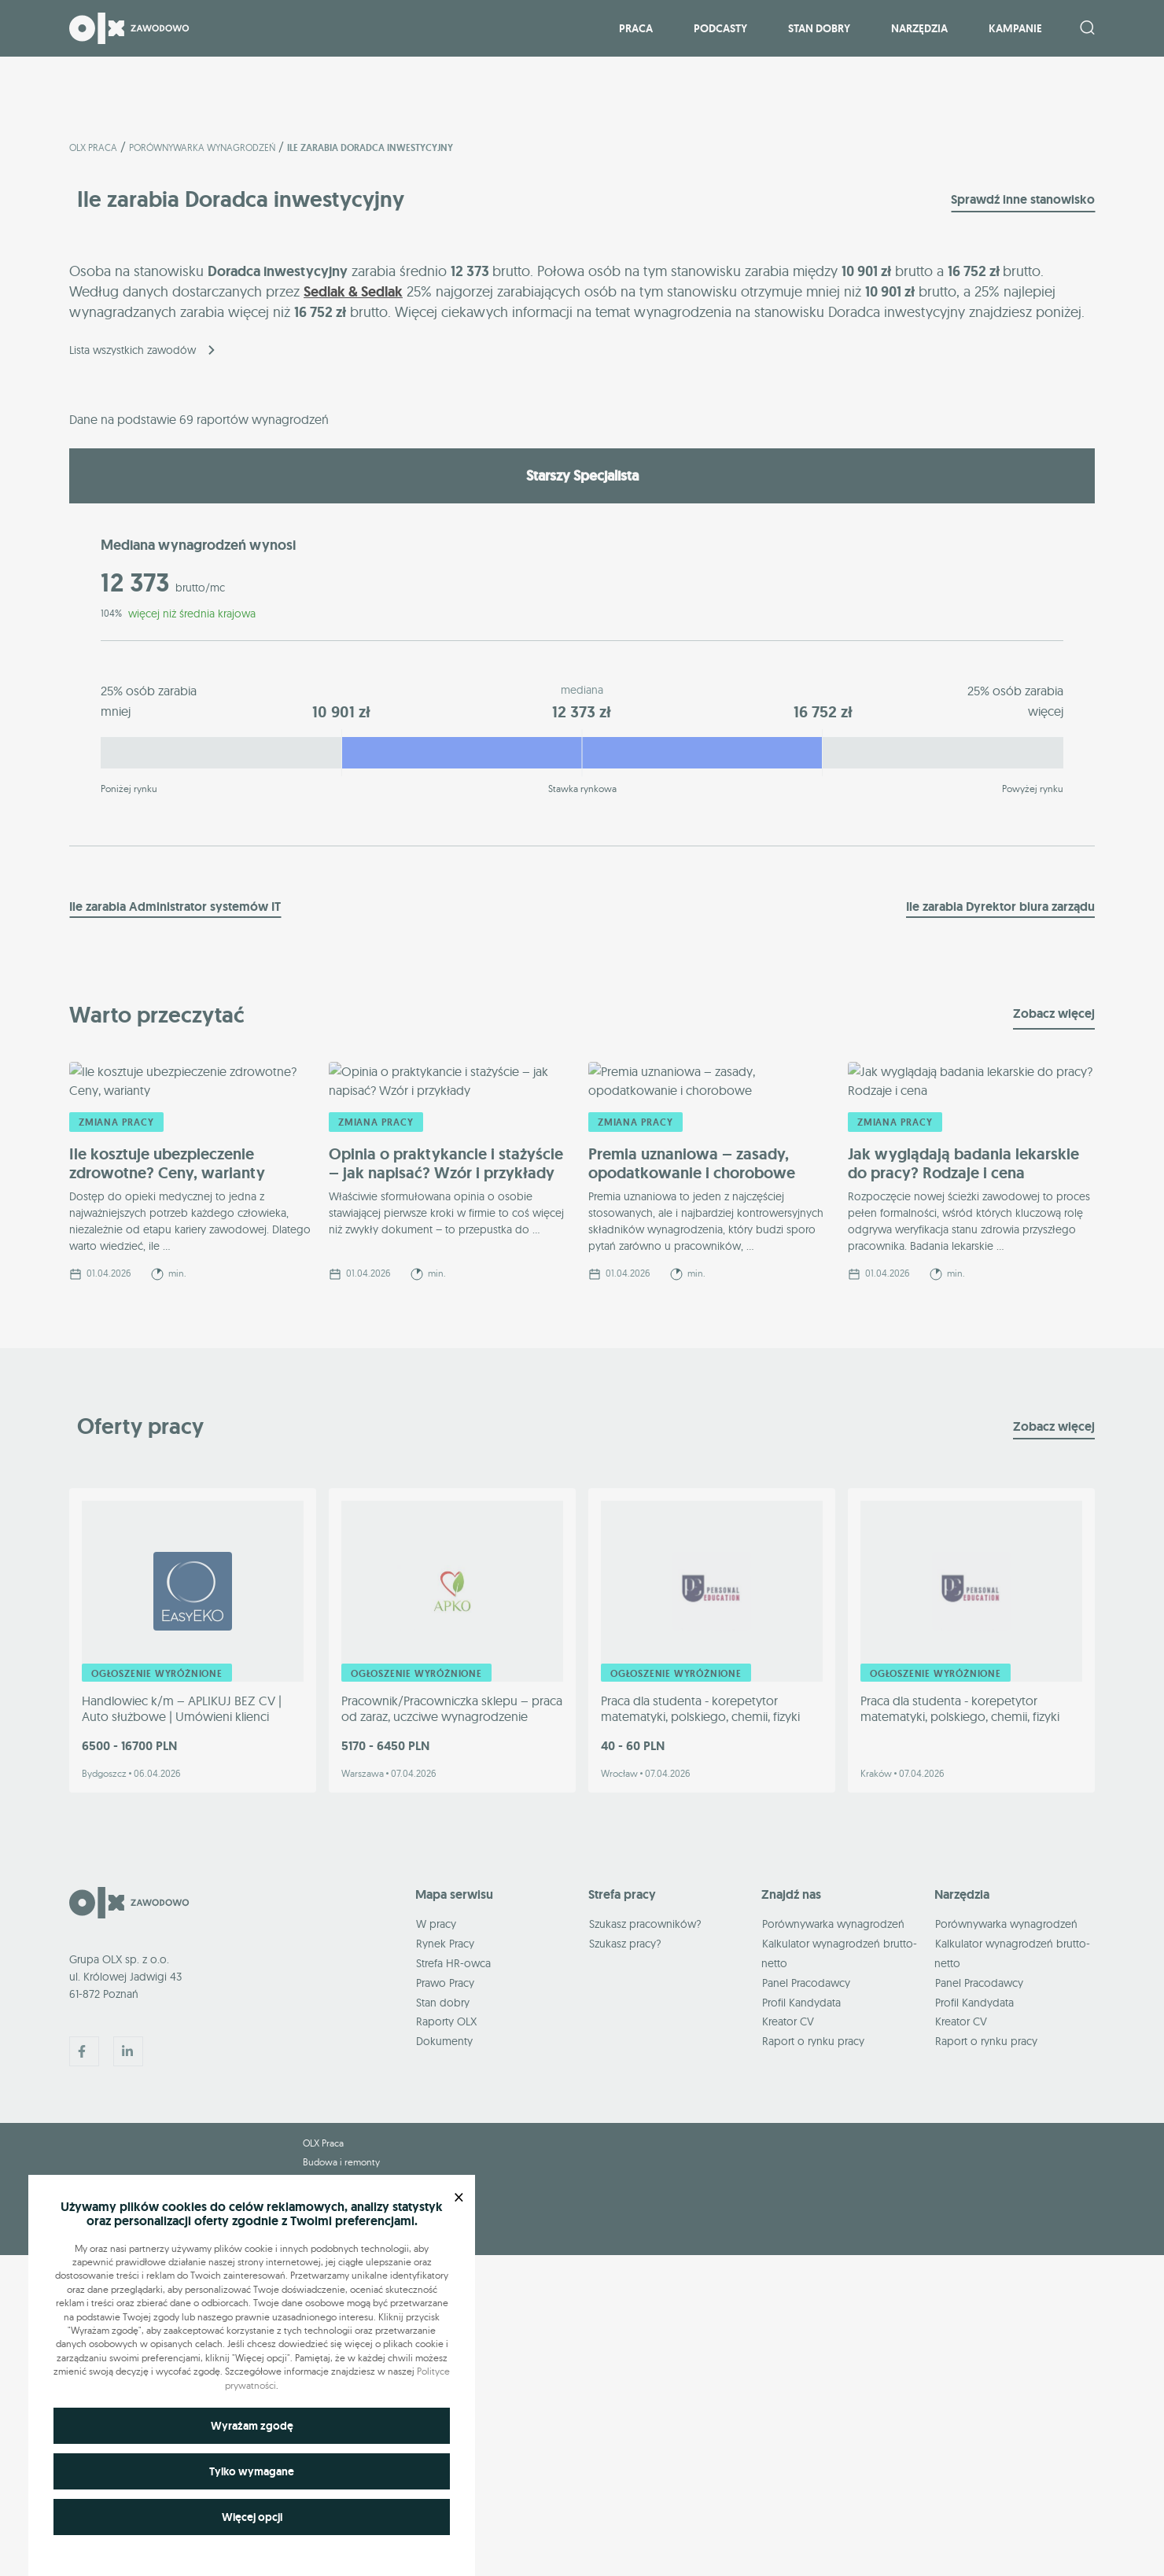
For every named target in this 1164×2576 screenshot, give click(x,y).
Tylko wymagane (251, 2471)
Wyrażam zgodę (252, 2426)
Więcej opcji (252, 2517)
